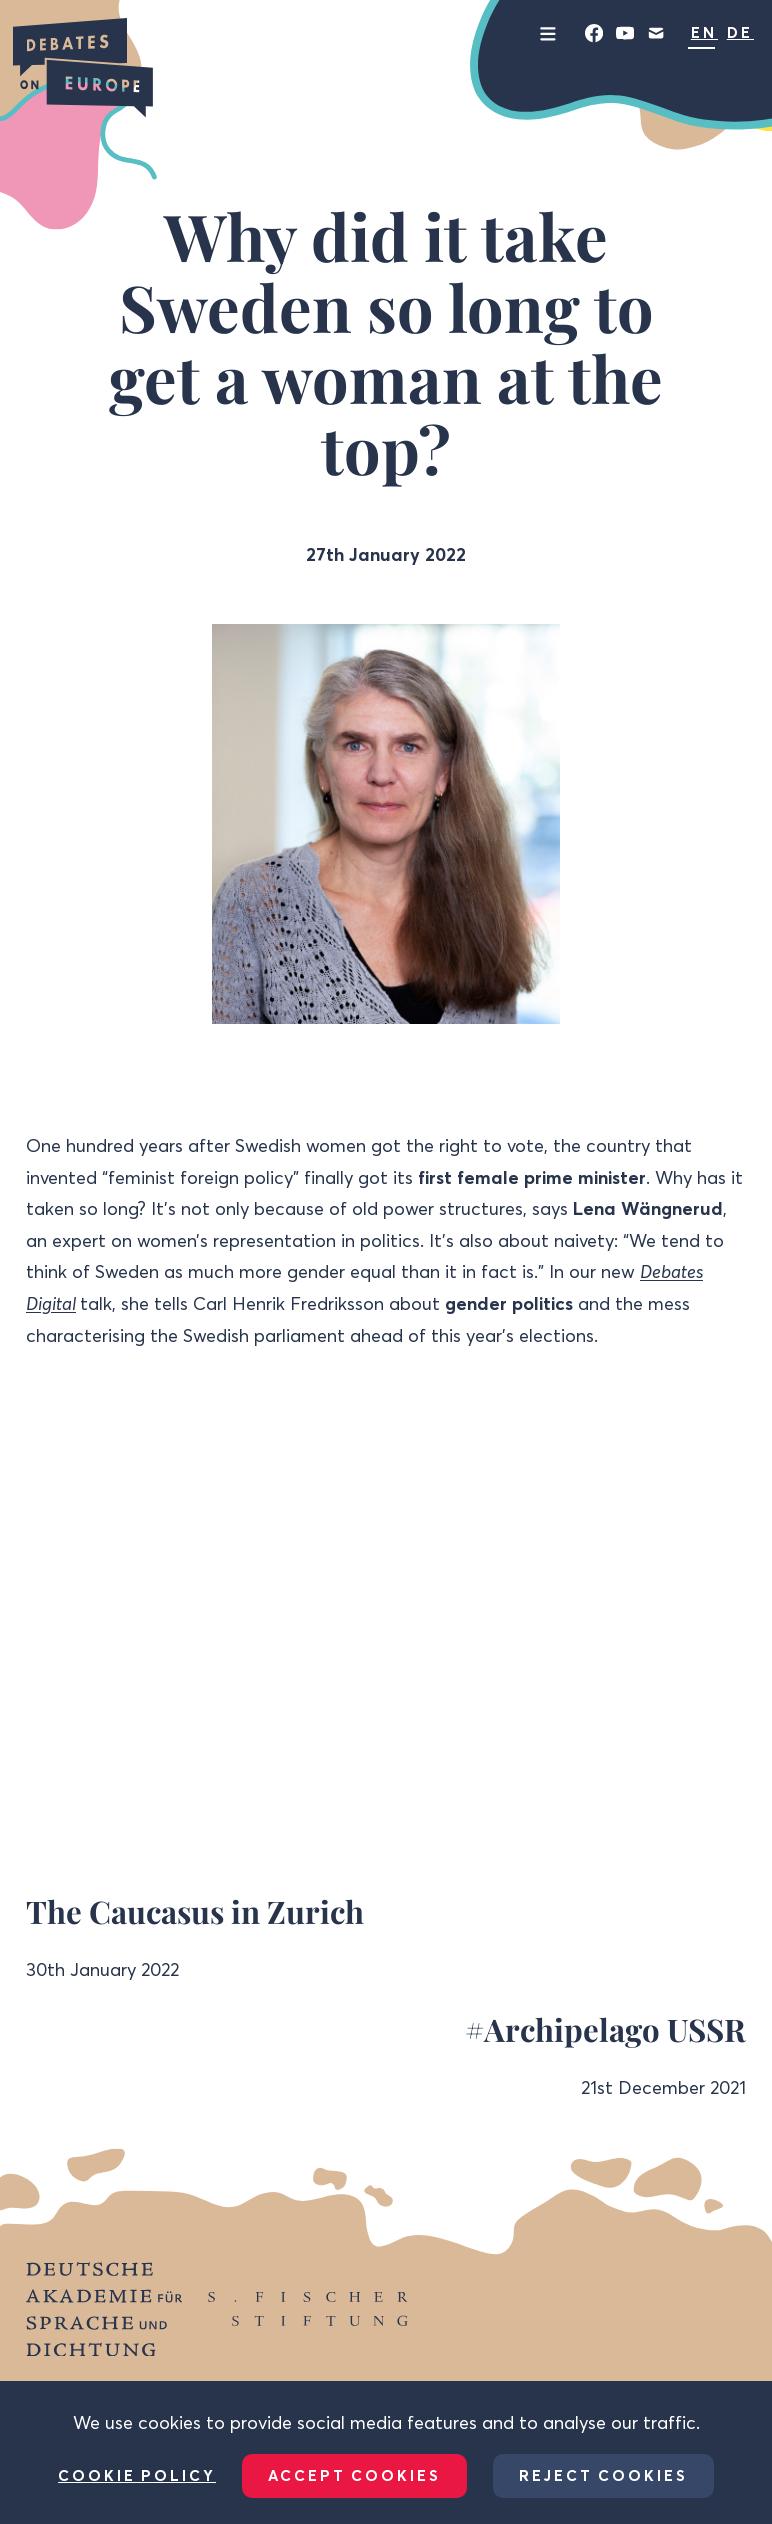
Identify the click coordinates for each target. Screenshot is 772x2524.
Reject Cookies (603, 2475)
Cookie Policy (137, 2476)
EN (704, 32)
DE (740, 32)
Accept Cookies (354, 2475)
